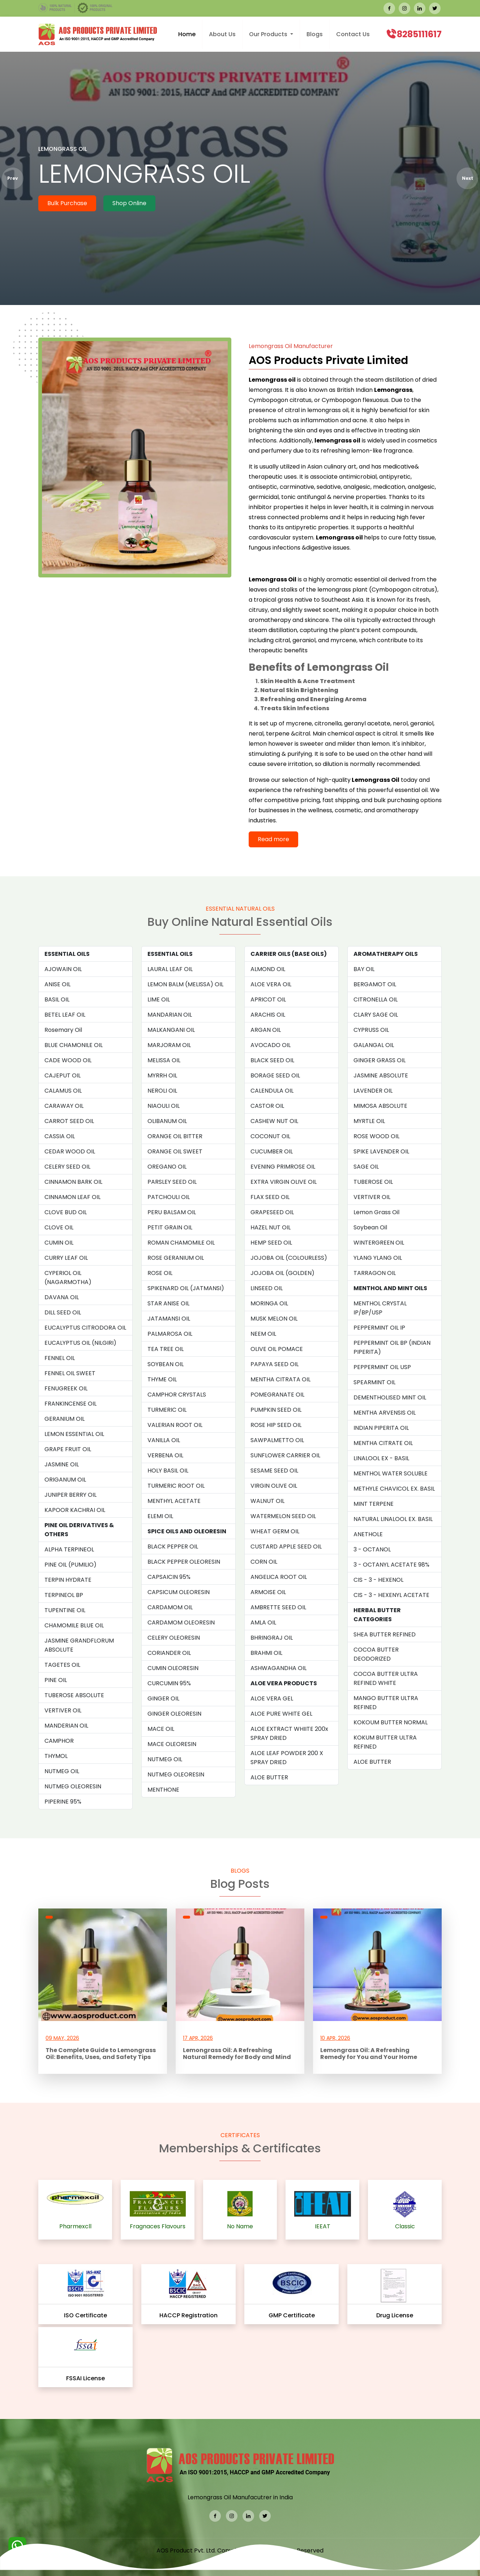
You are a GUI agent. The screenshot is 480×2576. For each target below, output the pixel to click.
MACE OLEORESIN (171, 1744)
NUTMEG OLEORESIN (72, 1786)
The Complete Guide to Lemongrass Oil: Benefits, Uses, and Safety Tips (101, 2053)
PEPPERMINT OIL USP (382, 1367)
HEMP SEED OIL (271, 1242)
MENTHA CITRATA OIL (280, 1379)
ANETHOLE (368, 1534)
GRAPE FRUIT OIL (67, 1449)
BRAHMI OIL (266, 1653)
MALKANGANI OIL (171, 1030)
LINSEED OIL (266, 1288)
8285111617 (419, 34)
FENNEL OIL (59, 1358)
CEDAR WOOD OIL (69, 1151)
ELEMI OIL (160, 1516)
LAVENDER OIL (373, 1090)
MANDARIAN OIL (169, 1015)
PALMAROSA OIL (169, 1334)
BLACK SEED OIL (272, 1060)
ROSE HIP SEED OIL (275, 1425)
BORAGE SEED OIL (275, 1075)
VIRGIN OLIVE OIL (273, 1486)
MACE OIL (160, 1729)
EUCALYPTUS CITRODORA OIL (85, 1327)
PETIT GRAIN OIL (169, 1227)
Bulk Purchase (67, 203)
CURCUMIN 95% (169, 1683)
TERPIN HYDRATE (67, 1580)
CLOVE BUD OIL (65, 1212)
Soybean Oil (370, 1227)
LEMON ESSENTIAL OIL (74, 1434)
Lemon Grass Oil (376, 1212)
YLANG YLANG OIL (377, 1258)
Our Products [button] (269, 34)
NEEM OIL (263, 1334)
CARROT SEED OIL (69, 1121)
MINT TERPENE (373, 1504)
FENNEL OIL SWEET (69, 1373)
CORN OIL (263, 1562)
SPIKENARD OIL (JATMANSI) (185, 1288)
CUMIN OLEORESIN (172, 1668)
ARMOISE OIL (268, 1592)
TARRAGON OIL (374, 1273)
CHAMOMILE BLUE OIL (74, 1625)
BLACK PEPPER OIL (172, 1546)
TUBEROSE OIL (373, 1182)
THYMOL (56, 1756)
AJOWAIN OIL (63, 969)
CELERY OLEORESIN (173, 1638)
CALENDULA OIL (271, 1090)
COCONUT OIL (270, 1136)
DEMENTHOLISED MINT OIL (389, 1397)
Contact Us (353, 34)
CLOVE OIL (58, 1227)
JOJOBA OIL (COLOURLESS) (288, 1258)
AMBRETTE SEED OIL (278, 1607)
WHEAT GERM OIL (274, 1531)
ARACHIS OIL (267, 1015)
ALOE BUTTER (269, 1777)
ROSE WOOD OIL (376, 1136)
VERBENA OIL (165, 1455)
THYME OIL (162, 1379)
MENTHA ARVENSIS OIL (384, 1412)
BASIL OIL (56, 999)
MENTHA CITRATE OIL (383, 1443)
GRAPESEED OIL (272, 1212)
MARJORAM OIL (169, 1045)
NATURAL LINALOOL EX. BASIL (393, 1519)
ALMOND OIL (267, 969)
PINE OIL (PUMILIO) (70, 1564)
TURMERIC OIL (167, 1410)
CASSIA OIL (59, 1136)
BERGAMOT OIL (374, 984)
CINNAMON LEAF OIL (72, 1197)
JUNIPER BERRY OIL (70, 1495)
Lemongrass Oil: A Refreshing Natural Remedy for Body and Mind (237, 2053)
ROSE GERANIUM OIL (175, 1258)
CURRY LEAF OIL (66, 1258)
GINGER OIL (163, 1698)
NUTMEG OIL (61, 1771)
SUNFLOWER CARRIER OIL (285, 1455)
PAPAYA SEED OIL (274, 1364)
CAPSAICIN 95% (168, 1577)
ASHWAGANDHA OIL (278, 1668)
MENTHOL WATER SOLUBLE (390, 1473)
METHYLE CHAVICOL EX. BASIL (394, 1488)
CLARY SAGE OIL (375, 1015)
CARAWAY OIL (63, 1106)
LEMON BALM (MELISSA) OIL (185, 984)
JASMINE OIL (61, 1464)
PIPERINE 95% (62, 1801)
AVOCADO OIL (270, 1045)
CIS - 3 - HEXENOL (378, 1580)
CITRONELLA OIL (375, 999)
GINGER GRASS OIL (379, 1060)
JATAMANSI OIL (168, 1318)
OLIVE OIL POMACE (276, 1349)
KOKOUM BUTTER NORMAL (390, 1722)
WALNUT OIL (267, 1501)
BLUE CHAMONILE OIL (73, 1045)
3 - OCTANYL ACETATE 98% (391, 1564)
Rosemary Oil (63, 1030)
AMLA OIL (263, 1622)
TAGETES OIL (62, 1665)
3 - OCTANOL (372, 1549)
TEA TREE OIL (165, 1349)
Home (187, 34)
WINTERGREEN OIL (378, 1242)
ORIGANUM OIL (65, 1479)
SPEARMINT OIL (374, 1382)
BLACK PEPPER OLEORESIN (183, 1562)
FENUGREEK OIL (65, 1388)
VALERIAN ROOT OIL (174, 1425)
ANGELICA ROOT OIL (278, 1577)
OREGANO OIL (167, 1166)
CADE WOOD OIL (67, 1060)
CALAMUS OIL (63, 1090)
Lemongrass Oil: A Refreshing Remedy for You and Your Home (368, 2053)
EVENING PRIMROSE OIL (282, 1166)
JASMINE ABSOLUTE (380, 1075)
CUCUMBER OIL (271, 1151)
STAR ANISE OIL (168, 1303)
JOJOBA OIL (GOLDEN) (282, 1273)
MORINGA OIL (269, 1303)
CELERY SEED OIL (67, 1166)
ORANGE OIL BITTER (174, 1136)
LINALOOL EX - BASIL (381, 1458)
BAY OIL (363, 969)
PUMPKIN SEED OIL (275, 1410)
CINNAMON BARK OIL (73, 1182)
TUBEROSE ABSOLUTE (74, 1695)
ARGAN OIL (265, 1030)
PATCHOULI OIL (168, 1197)
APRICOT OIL (268, 999)
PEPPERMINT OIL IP (379, 1327)
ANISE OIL (57, 984)
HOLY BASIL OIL (167, 1470)
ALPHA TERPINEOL (69, 1549)
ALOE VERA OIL (270, 984)
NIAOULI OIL (163, 1106)
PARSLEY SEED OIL (172, 1182)
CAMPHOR (59, 1741)
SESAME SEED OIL (274, 1470)
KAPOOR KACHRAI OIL (74, 1510)
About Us (222, 34)
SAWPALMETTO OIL (277, 1440)
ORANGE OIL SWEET (174, 1151)
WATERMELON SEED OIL (283, 1516)
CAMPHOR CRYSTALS (176, 1394)
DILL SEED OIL (62, 1312)
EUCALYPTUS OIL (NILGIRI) (80, 1343)
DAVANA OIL (61, 1297)
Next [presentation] (467, 178)
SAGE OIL (366, 1166)
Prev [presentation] (12, 178)
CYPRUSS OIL (371, 1030)
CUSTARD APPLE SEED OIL (286, 1546)
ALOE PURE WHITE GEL (281, 1713)
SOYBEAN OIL (165, 1364)
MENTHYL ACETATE (174, 1501)
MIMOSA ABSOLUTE (380, 1106)
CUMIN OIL (58, 1242)
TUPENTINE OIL (64, 1610)
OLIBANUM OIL (167, 1121)
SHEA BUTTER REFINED (384, 1634)
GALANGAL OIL (373, 1045)
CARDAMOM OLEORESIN (181, 1622)
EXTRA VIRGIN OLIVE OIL (283, 1182)
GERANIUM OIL (64, 1419)
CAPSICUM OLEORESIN (178, 1592)
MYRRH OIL (162, 1075)
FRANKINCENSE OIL (70, 1403)
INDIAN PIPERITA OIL (381, 1428)
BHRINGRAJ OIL (271, 1638)
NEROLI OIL (162, 1090)
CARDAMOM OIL (170, 1607)
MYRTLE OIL (369, 1121)
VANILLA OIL (163, 1440)
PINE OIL (55, 1680)
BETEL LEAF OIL (64, 1015)
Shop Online (129, 203)
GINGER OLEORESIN (174, 1713)
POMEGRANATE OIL (277, 1394)
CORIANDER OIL (169, 1653)
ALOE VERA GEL (271, 1698)
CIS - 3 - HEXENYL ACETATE (391, 1595)
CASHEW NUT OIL (274, 1121)
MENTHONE (163, 1789)
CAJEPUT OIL (62, 1075)
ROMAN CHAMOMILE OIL (181, 1242)
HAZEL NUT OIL (270, 1227)
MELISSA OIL (163, 1060)
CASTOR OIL (267, 1106)
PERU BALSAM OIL (171, 1212)
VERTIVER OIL (62, 1710)
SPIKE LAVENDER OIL (381, 1151)
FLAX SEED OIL (270, 1197)
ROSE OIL (159, 1273)
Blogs (315, 34)
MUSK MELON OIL (273, 1318)
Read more (273, 839)
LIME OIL (158, 999)
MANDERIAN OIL (66, 1725)
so (319, 764)
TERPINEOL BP (63, 1595)
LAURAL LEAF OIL (170, 969)
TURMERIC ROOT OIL (176, 1486)
